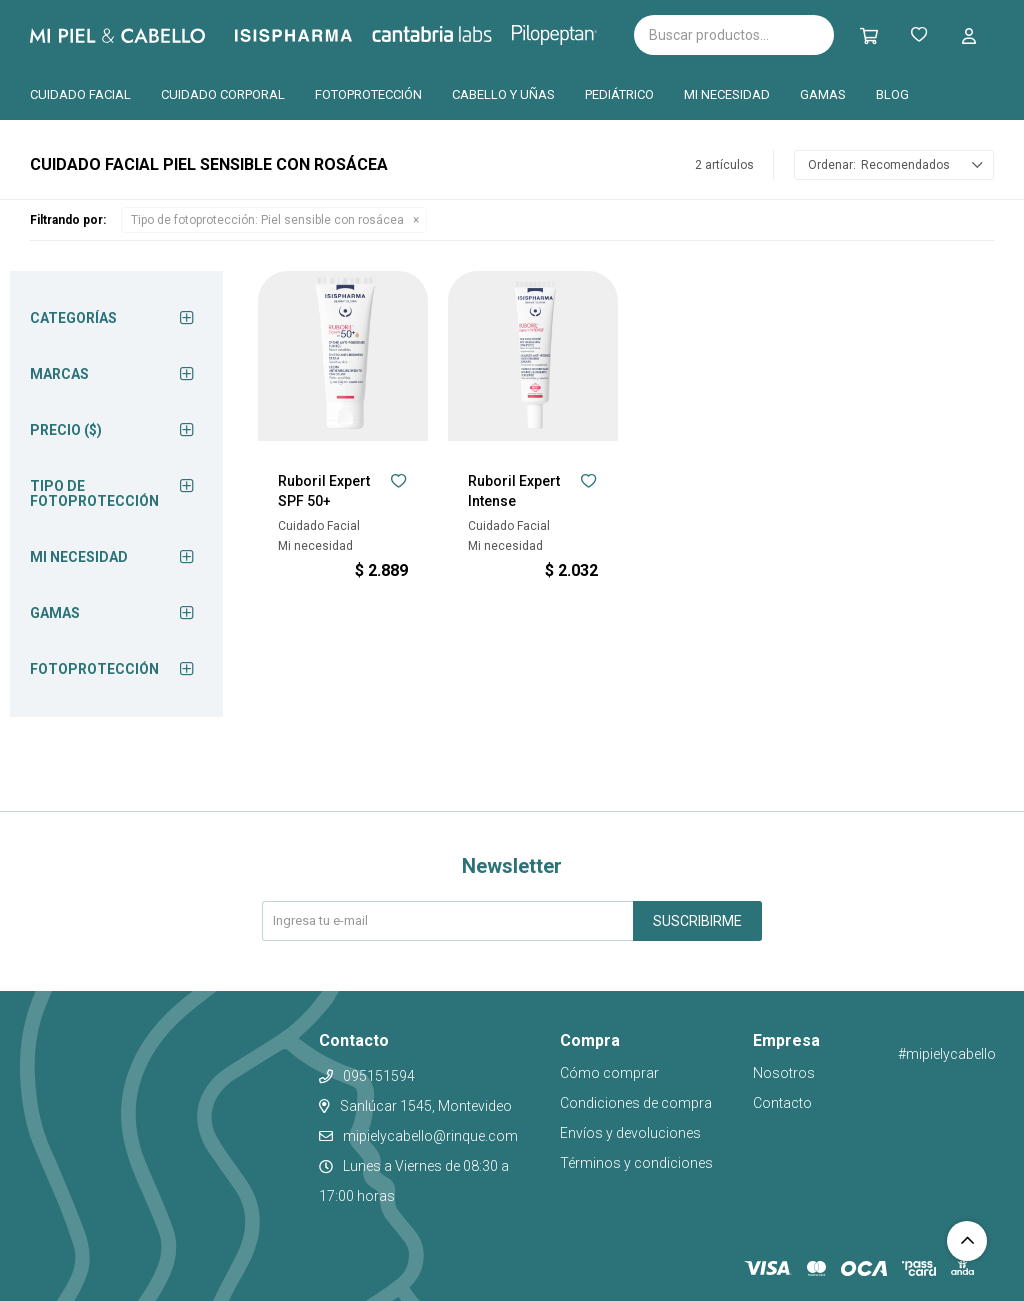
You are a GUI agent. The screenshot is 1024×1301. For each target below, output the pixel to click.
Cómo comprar (609, 1073)
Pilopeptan (568, 32)
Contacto (782, 1103)
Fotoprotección (368, 94)
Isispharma (321, 35)
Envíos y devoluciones (630, 1133)
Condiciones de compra (636, 1103)
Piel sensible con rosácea (267, 220)
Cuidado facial (80, 94)
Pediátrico (619, 94)
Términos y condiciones (636, 1163)
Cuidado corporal (223, 94)
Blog (892, 94)
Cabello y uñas (503, 94)
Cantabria (465, 33)
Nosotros (784, 1073)
